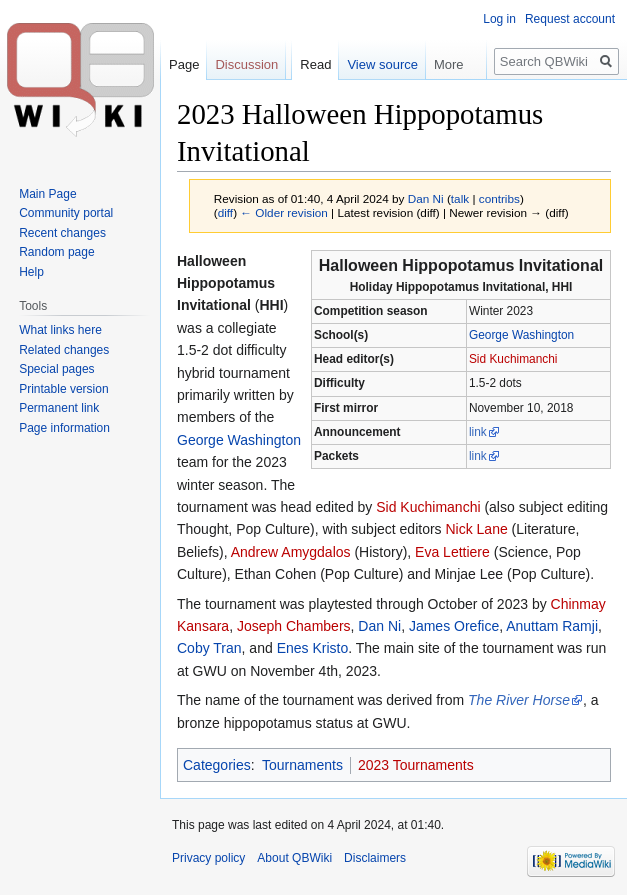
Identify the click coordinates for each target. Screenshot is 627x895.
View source (382, 64)
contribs (499, 198)
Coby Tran (209, 648)
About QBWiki (294, 858)
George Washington (521, 335)
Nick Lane (476, 529)
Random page (56, 252)
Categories (217, 765)
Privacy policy (208, 858)
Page (184, 64)
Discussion (246, 64)
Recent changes (62, 233)
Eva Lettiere (452, 552)
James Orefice (454, 626)
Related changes (64, 350)
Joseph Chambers (294, 626)
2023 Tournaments (416, 765)
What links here (60, 330)
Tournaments (302, 765)
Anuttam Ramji (552, 626)
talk (460, 198)
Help (31, 272)
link (478, 432)
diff (225, 212)
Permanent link (59, 408)
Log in (499, 19)
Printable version (63, 389)
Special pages (56, 369)
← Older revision (284, 212)
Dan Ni (379, 626)
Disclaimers (375, 858)
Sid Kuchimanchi (513, 359)
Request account (570, 19)
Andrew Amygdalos (291, 552)
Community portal (66, 213)
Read (315, 64)
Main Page (47, 194)
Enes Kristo (313, 648)
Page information (64, 428)
